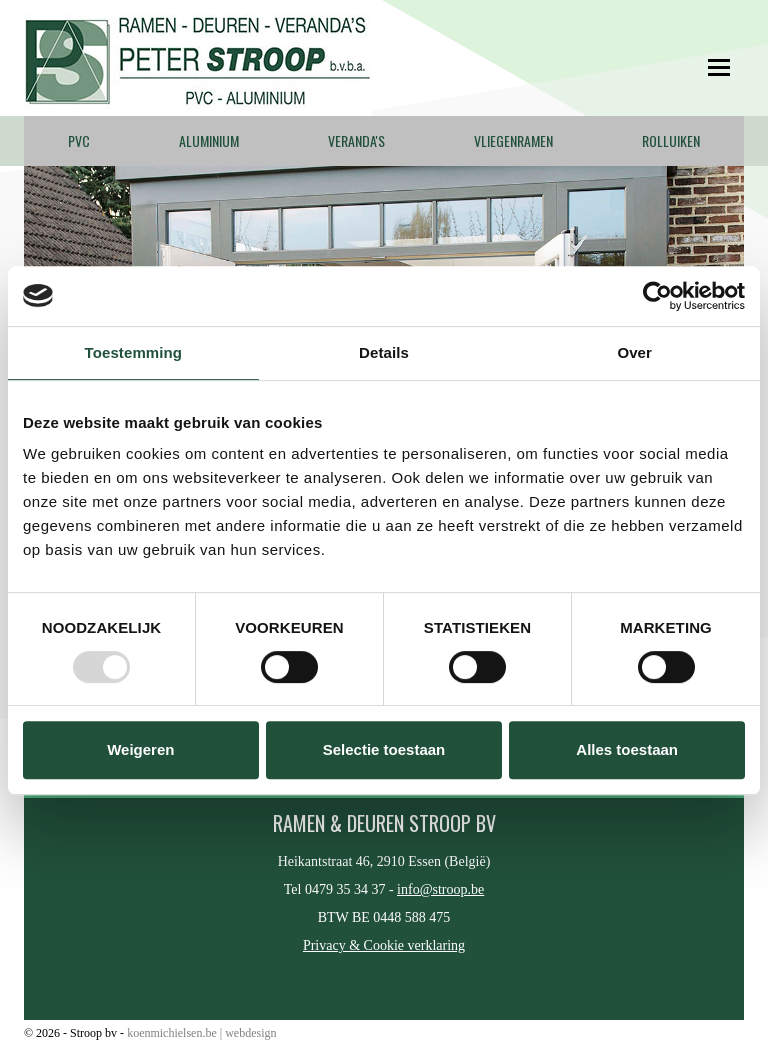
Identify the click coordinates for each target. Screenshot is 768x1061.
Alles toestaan (627, 749)
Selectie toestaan (384, 749)
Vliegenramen (513, 140)
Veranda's (356, 140)
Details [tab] (384, 352)
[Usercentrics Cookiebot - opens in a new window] (657, 296)
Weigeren (140, 749)
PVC (79, 140)
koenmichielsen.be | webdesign (201, 1033)
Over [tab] (634, 352)
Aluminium (209, 140)
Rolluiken (671, 140)
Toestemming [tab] (134, 352)
